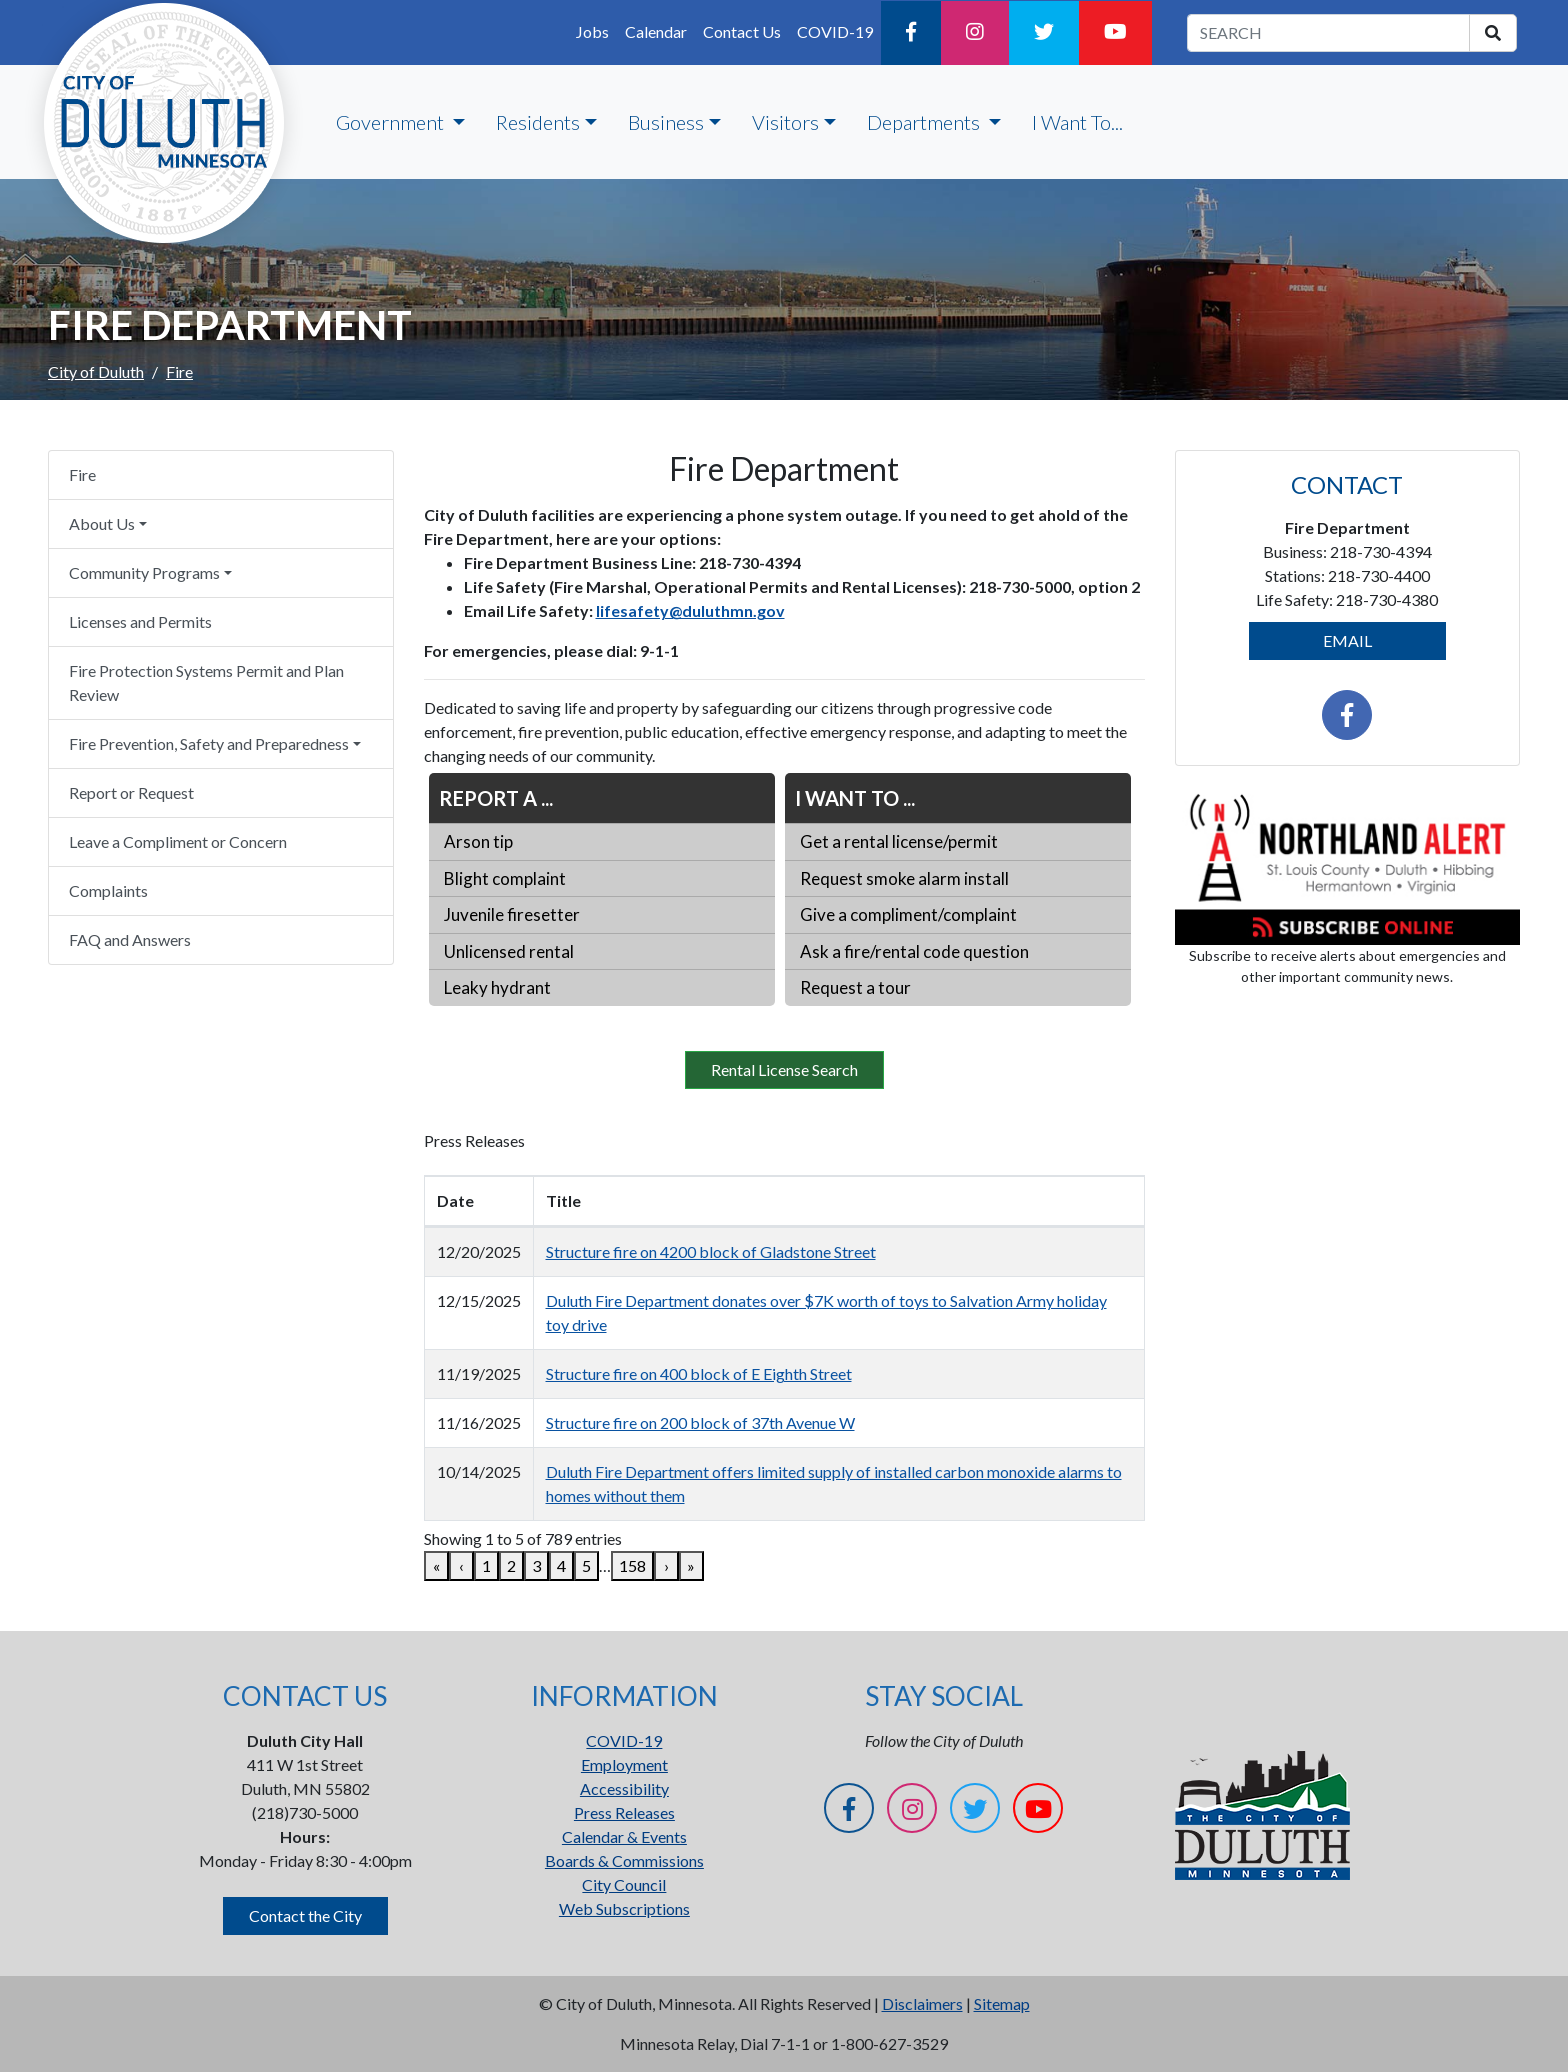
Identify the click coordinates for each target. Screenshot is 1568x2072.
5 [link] (586, 1565)
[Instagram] (975, 33)
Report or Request (131, 792)
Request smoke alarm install (904, 878)
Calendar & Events (624, 1836)
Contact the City (305, 1915)
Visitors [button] (785, 122)
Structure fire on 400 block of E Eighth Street (699, 1373)
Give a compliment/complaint (908, 914)
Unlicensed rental (509, 951)
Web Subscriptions (624, 1908)
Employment (624, 1764)
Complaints (108, 890)
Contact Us (742, 31)
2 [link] (511, 1565)
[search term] (1328, 33)
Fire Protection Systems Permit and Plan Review (206, 682)
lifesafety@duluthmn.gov (690, 610)
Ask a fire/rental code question (914, 951)
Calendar (656, 31)
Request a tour (855, 987)
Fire (82, 474)
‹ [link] (461, 1565)
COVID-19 (835, 31)
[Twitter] (1044, 33)
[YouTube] (1115, 33)
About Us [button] (102, 523)
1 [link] (486, 1565)
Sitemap (1002, 2003)
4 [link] (561, 1565)
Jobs (592, 31)
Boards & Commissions (624, 1860)
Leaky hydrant (497, 987)
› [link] (666, 1565)
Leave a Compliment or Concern (178, 841)
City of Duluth (96, 371)
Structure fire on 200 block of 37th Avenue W (700, 1422)
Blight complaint (505, 878)
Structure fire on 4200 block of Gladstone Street (711, 1251)
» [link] (691, 1565)
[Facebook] (911, 33)
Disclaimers (922, 2003)
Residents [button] (538, 122)
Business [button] (666, 122)
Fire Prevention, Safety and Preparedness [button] (209, 743)
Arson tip (478, 841)
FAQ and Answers (130, 939)
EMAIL (1347, 640)
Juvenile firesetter (512, 914)
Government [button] (392, 122)
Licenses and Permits (140, 621)
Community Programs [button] (144, 572)
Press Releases (624, 1812)
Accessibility (624, 1788)
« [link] (436, 1565)
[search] (1493, 33)
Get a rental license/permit (899, 841)
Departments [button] (925, 122)
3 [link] (536, 1565)
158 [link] (632, 1565)
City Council (624, 1884)
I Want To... (1077, 122)
